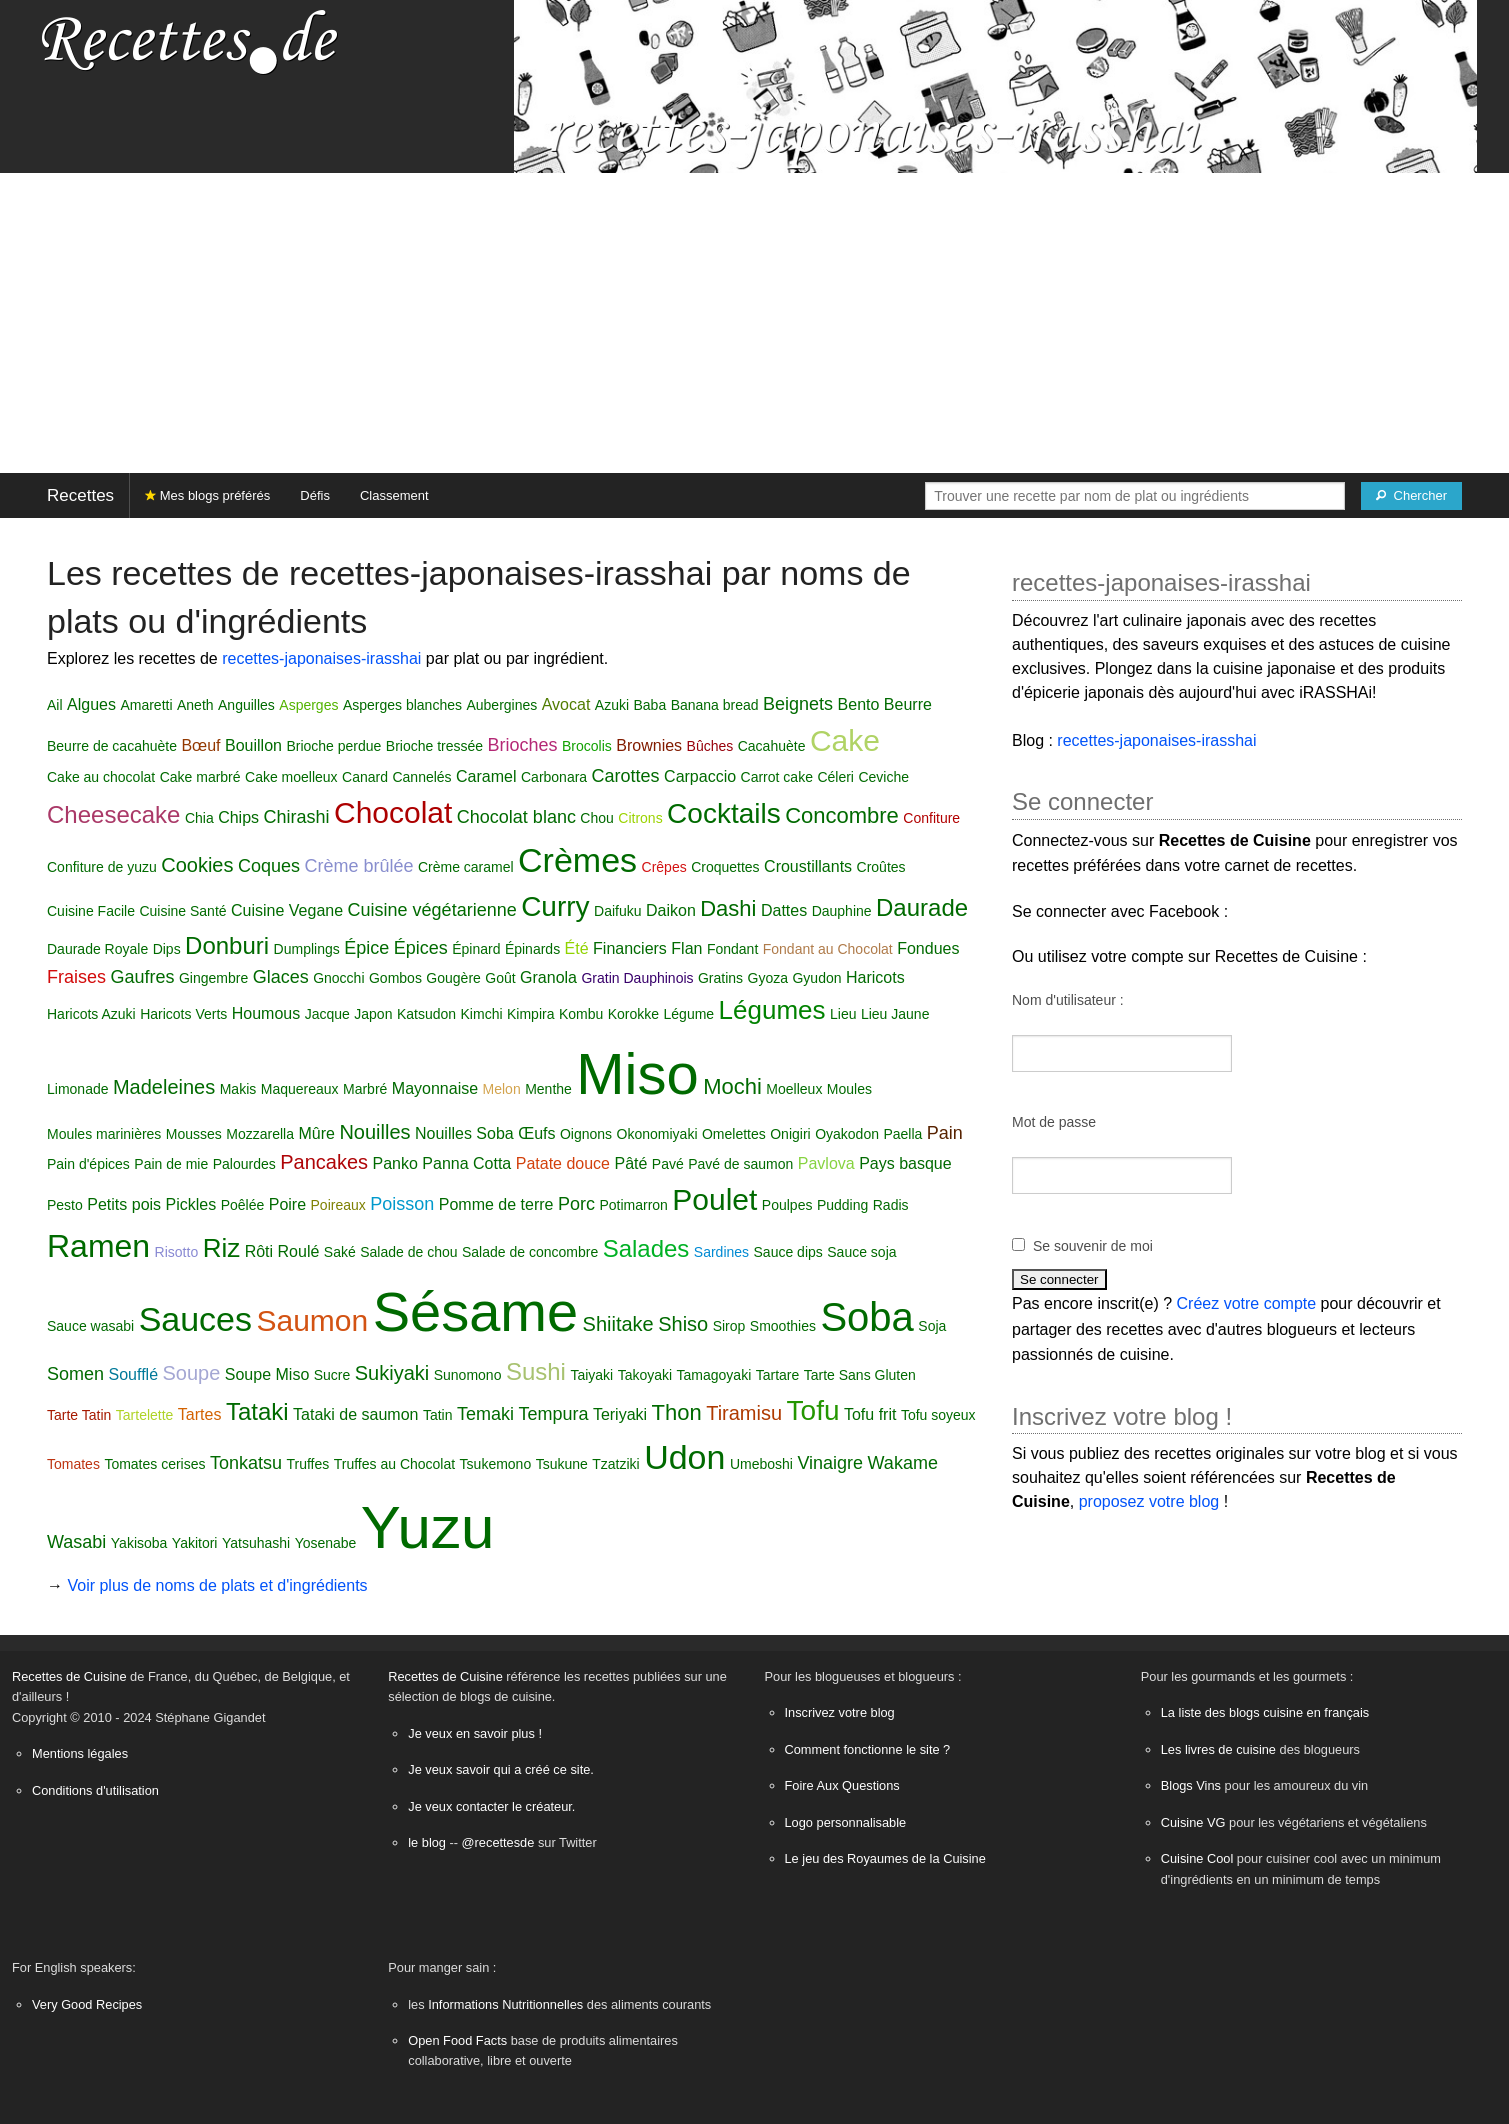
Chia (199, 818)
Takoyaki (645, 1375)
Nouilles (374, 1132)
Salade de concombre (530, 1252)
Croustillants (808, 866)
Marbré (365, 1089)
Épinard (476, 949)
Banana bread (715, 705)
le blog (427, 1842)
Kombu (581, 1014)
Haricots (875, 977)
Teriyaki (620, 1414)
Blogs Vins (1191, 1785)
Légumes (772, 1010)
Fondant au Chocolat (828, 949)
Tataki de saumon (355, 1414)
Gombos (395, 978)
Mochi (732, 1086)
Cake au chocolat (101, 777)
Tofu (813, 1410)
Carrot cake (777, 777)
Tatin (438, 1415)
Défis (315, 495)
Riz (222, 1248)
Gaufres (142, 977)
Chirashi (296, 817)
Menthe (548, 1089)
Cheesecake (113, 814)
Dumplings (307, 949)
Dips (167, 949)
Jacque (327, 1014)
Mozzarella (260, 1134)
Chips (238, 817)
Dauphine (842, 911)
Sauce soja (861, 1252)
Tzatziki (615, 1464)
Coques (269, 866)
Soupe (191, 1373)
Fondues (928, 948)
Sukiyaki (392, 1373)
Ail (55, 705)
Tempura (553, 1414)
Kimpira (530, 1014)
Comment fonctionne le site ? (868, 1749)
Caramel (486, 776)
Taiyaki (591, 1375)
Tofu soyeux (938, 1415)
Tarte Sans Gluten (860, 1375)
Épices (421, 948)
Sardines (721, 1252)
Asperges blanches (402, 705)
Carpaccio (700, 776)
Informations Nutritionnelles (505, 2004)
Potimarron (633, 1205)
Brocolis (587, 746)
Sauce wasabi (90, 1326)
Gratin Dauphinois (637, 978)
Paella (902, 1134)
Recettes (80, 495)
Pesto (65, 1205)
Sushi (536, 1371)
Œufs (536, 1133)
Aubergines (501, 705)
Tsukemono (496, 1464)
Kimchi (482, 1014)
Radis (891, 1205)
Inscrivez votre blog (840, 1712)
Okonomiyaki (657, 1134)
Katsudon (426, 1014)
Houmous (266, 1013)
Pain (945, 1133)
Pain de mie (171, 1164)
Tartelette (145, 1415)
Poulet (714, 1199)
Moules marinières (104, 1134)
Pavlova (826, 1163)
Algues (91, 704)
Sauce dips (788, 1252)
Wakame (903, 1463)
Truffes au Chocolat (394, 1464)
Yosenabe (326, 1543)
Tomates (73, 1464)
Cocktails (724, 813)
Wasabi (76, 1542)
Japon (373, 1014)
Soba (866, 1317)
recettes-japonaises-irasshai (321, 658)
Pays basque (905, 1163)
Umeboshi (761, 1464)
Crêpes (664, 867)
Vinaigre (830, 1463)
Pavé (668, 1164)
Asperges (308, 705)
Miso (637, 1073)
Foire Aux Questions (842, 1785)
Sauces (195, 1319)
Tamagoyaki (714, 1375)
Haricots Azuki (91, 1014)
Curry (555, 906)
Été (577, 948)
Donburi (227, 945)
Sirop (729, 1326)
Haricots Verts (183, 1014)
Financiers (630, 948)
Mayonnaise (435, 1088)
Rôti (259, 1251)
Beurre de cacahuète (112, 746)
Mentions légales (80, 1753)
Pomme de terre (496, 1204)
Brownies (649, 745)
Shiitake (618, 1324)
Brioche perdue (333, 746)
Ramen (98, 1246)
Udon (684, 1457)
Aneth (195, 705)
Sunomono (468, 1375)
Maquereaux (300, 1089)
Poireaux (338, 1205)
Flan (686, 948)
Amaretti (146, 705)
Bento (859, 704)
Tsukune (562, 1464)
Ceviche (883, 777)
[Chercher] (1411, 496)
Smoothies (783, 1326)
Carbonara (554, 777)
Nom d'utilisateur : (1068, 1000)
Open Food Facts (457, 2040)
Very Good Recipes (87, 2004)
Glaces (281, 977)
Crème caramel (466, 867)
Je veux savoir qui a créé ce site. (501, 1769)
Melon (502, 1089)
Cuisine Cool (1197, 1858)
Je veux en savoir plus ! (475, 1733)
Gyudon (816, 978)
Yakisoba (139, 1543)
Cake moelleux (291, 777)
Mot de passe (1054, 1122)
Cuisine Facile (91, 911)
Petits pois (124, 1204)
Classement (394, 495)
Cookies (197, 865)
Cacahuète (772, 746)
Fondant (732, 949)
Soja (932, 1326)
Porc (576, 1204)
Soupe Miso (267, 1374)
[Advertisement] (755, 323)
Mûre (316, 1133)
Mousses (194, 1134)
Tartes (200, 1414)
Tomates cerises (154, 1464)
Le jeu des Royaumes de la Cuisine (885, 1858)
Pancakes (324, 1162)
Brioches (523, 745)
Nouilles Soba (464, 1133)
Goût (500, 978)
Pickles (191, 1204)
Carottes (626, 776)
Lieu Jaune (895, 1014)
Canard (365, 777)
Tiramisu (744, 1413)
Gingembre (213, 978)
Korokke (633, 1014)
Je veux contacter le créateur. (491, 1806)
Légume (689, 1014)
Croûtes (881, 867)
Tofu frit (870, 1414)
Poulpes (787, 1205)
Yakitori (195, 1543)
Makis (238, 1089)
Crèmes (577, 860)
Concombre (842, 815)
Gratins (720, 978)
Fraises (76, 977)
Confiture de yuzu (102, 867)
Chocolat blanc (516, 817)
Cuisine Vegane (287, 910)
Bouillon (253, 745)
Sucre (332, 1375)
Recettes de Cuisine (69, 1676)
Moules (849, 1089)
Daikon (671, 910)
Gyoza (768, 978)
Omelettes (734, 1134)
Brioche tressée (434, 746)
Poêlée (243, 1205)
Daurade (922, 907)
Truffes (307, 1464)
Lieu (843, 1014)
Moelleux (794, 1089)
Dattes (784, 910)
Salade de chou (408, 1252)
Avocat (566, 704)
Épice (366, 948)
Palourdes (244, 1164)
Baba (649, 705)
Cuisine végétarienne (432, 910)
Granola (548, 977)
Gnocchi (338, 978)
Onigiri (790, 1134)
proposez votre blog (1149, 1501)
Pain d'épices (88, 1164)
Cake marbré (200, 777)
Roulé (299, 1251)
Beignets (798, 704)
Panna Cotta (466, 1163)
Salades (646, 1248)
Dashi (728, 908)
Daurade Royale (97, 949)
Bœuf (200, 745)
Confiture (931, 818)
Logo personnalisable (846, 1822)
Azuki (612, 705)
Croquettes (725, 867)
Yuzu (427, 1527)
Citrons (640, 818)
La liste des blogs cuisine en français (1265, 1712)
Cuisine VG (1193, 1822)
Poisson (402, 1204)
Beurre (908, 704)
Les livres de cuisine (1218, 1749)
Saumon (312, 1320)
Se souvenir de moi (1093, 1246)
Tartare (778, 1375)
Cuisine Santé (182, 911)
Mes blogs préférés (207, 495)
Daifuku (617, 911)
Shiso (683, 1324)
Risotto (177, 1252)
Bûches (710, 746)
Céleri (835, 777)
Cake (845, 740)
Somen (75, 1374)
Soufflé (134, 1374)
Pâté (630, 1163)
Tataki (257, 1411)
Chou (596, 818)
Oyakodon (847, 1134)
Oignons (586, 1134)
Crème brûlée (358, 866)
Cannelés (421, 777)
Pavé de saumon (740, 1164)
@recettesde (498, 1842)
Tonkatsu (246, 1463)
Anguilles (246, 705)
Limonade (78, 1089)
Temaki (485, 1414)
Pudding (842, 1205)
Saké (340, 1252)
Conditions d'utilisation (95, 1790)
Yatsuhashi (256, 1543)
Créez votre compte (1247, 1303)
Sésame (475, 1311)
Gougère (453, 978)
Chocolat (393, 812)
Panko (394, 1163)
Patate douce (563, 1163)
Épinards (532, 949)
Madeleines (164, 1087)
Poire (287, 1204)
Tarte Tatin (79, 1415)
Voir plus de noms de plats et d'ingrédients (217, 1585)
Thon (677, 1412)
